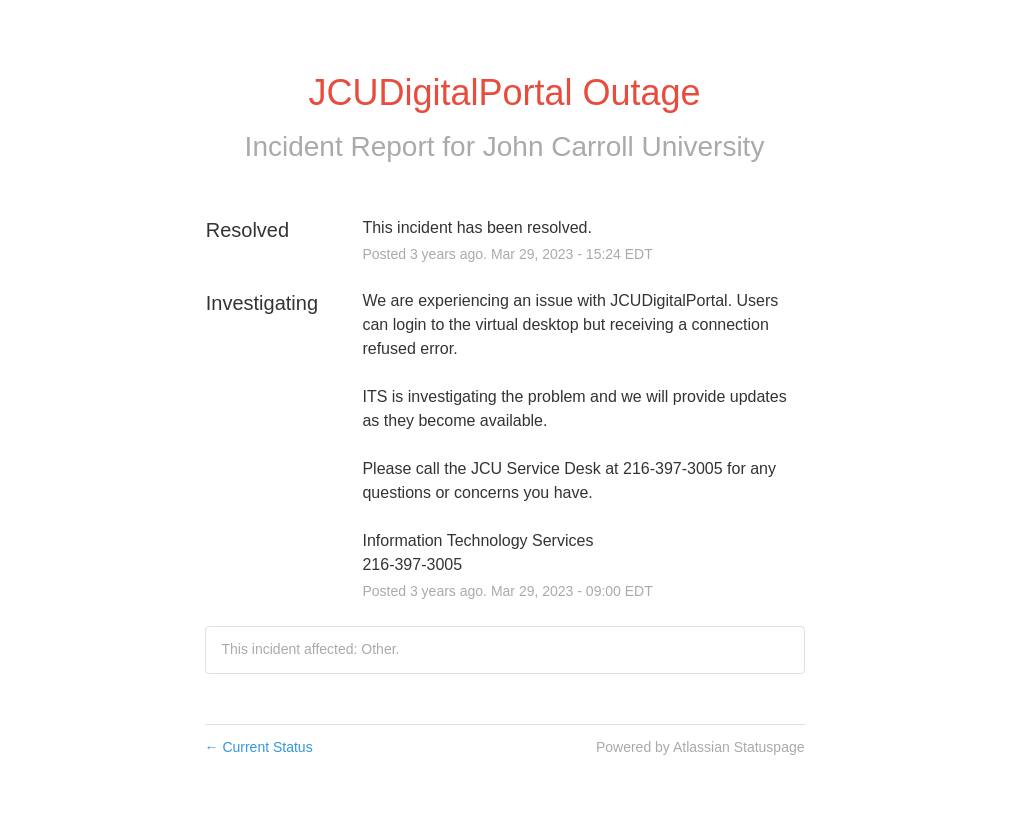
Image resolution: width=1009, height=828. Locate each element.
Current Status (259, 747)
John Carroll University (624, 146)
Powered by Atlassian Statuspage (700, 747)
